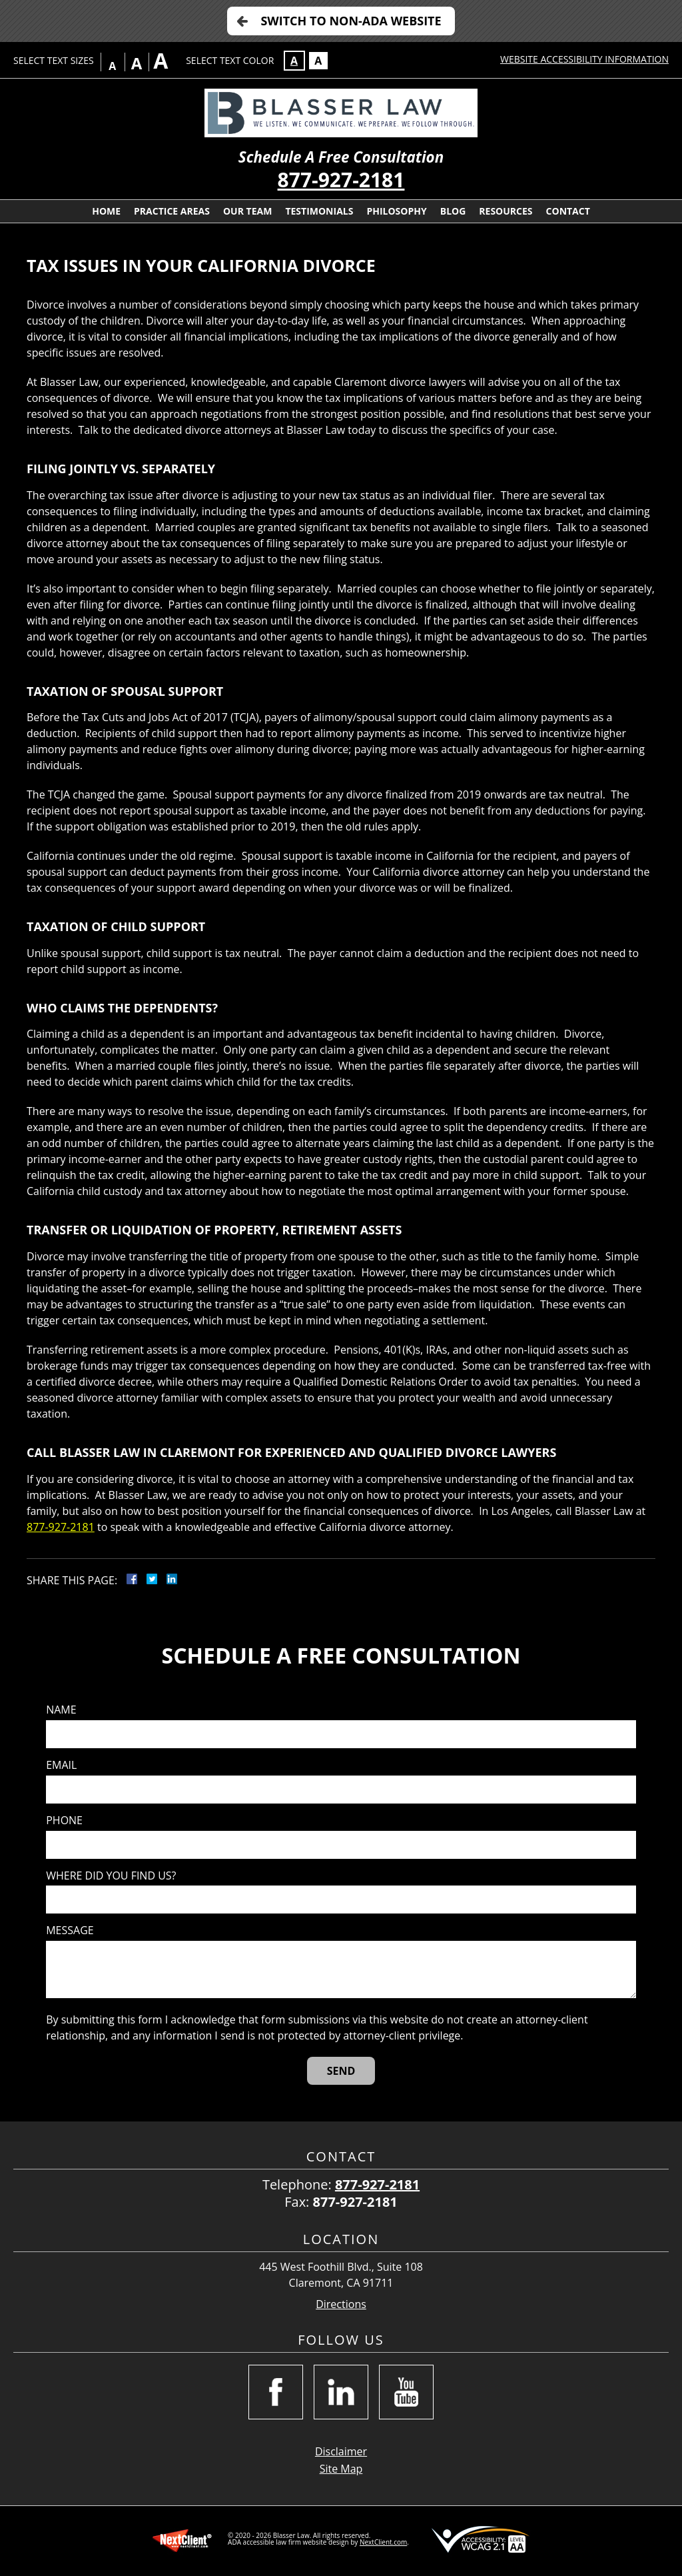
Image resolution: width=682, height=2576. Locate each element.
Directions (341, 2304)
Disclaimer (341, 2451)
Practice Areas (172, 211)
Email (61, 1765)
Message (69, 1930)
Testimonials (319, 211)
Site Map (341, 2468)
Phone (64, 1821)
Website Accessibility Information (584, 59)
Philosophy (396, 211)
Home (106, 211)
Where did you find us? (111, 1876)
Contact (568, 211)
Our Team (247, 211)
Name (61, 1710)
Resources (505, 211)
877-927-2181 (341, 179)
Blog (453, 211)
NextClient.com (383, 2542)
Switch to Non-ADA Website (350, 21)
